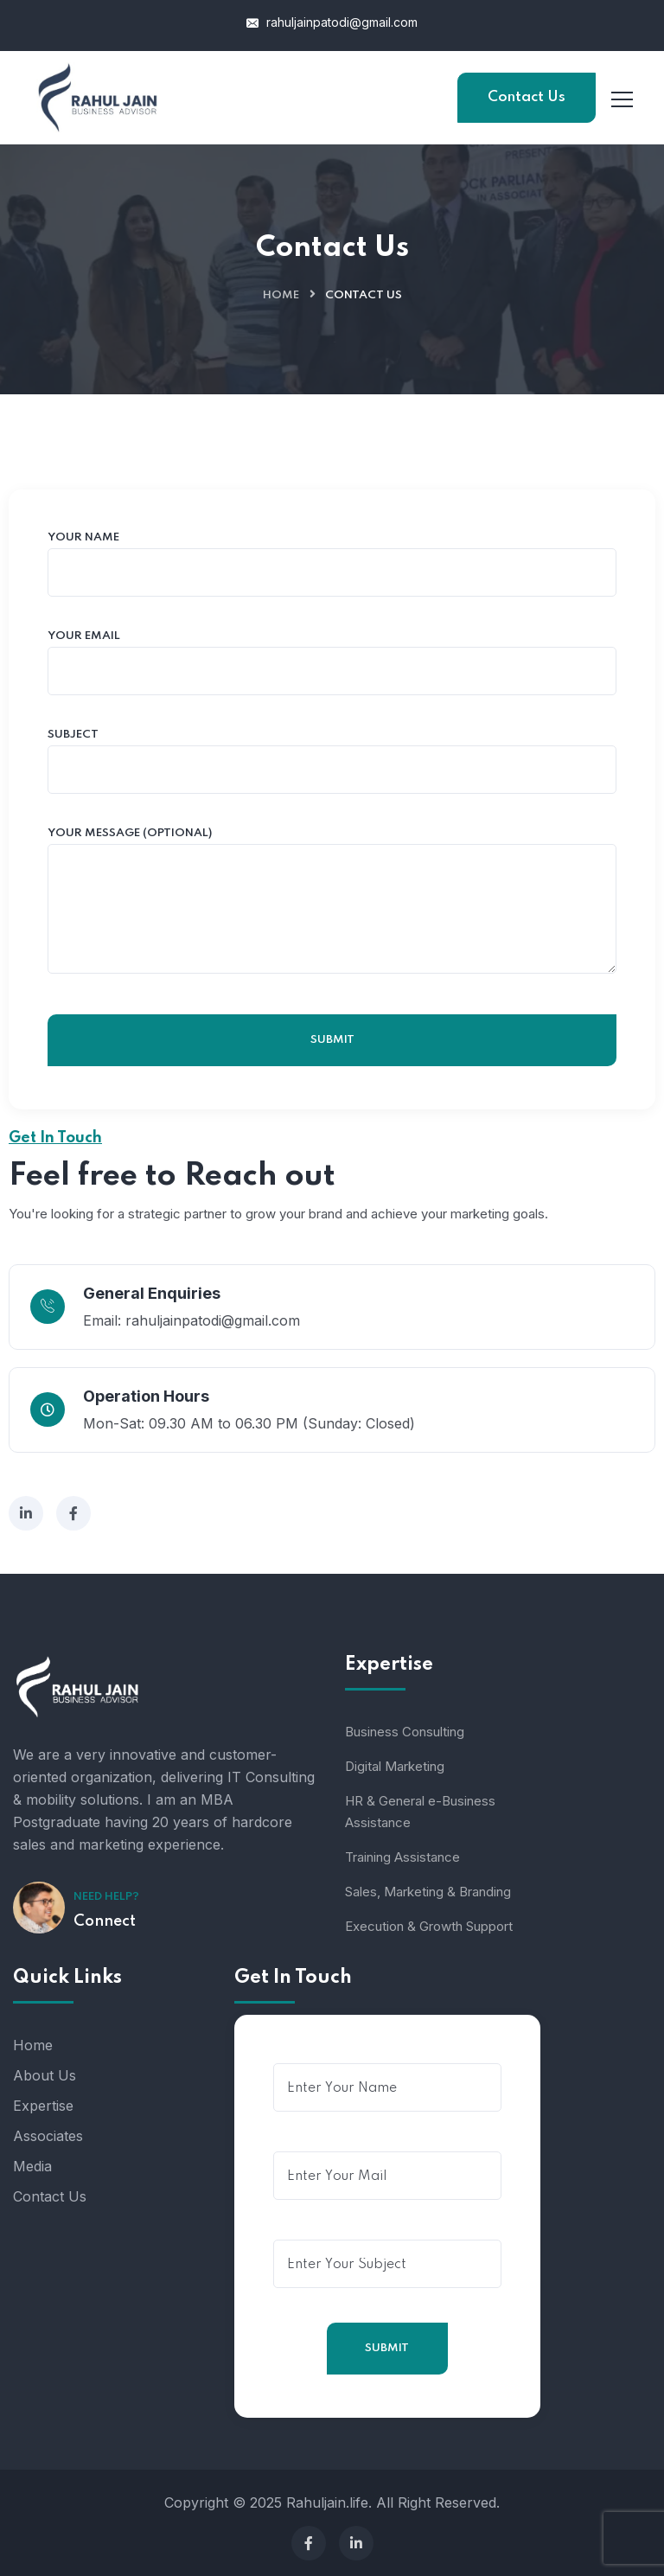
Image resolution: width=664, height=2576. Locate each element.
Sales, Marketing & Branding (428, 1891)
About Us (44, 2075)
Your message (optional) (332, 901)
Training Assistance (402, 1857)
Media (32, 2166)
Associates (48, 2136)
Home (281, 295)
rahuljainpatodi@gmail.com (332, 22)
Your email (332, 663)
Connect (104, 1921)
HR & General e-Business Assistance (420, 1812)
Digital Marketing (394, 1766)
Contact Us (526, 97)
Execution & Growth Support (429, 1926)
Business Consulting (404, 1731)
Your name (332, 565)
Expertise (43, 2105)
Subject (332, 762)
